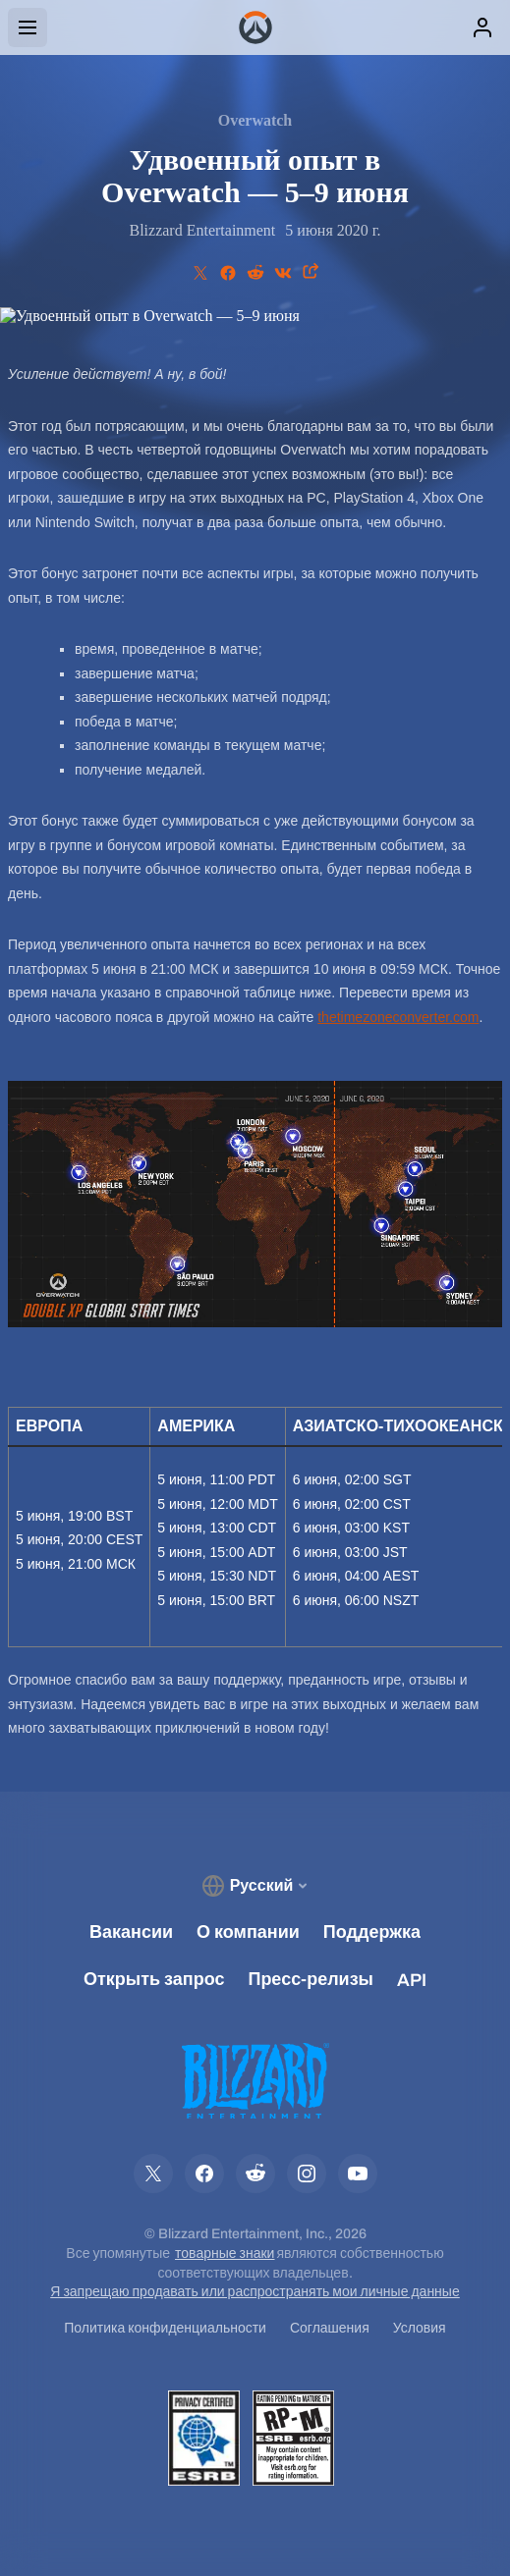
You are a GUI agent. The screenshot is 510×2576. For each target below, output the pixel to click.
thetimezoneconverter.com (398, 1017)
